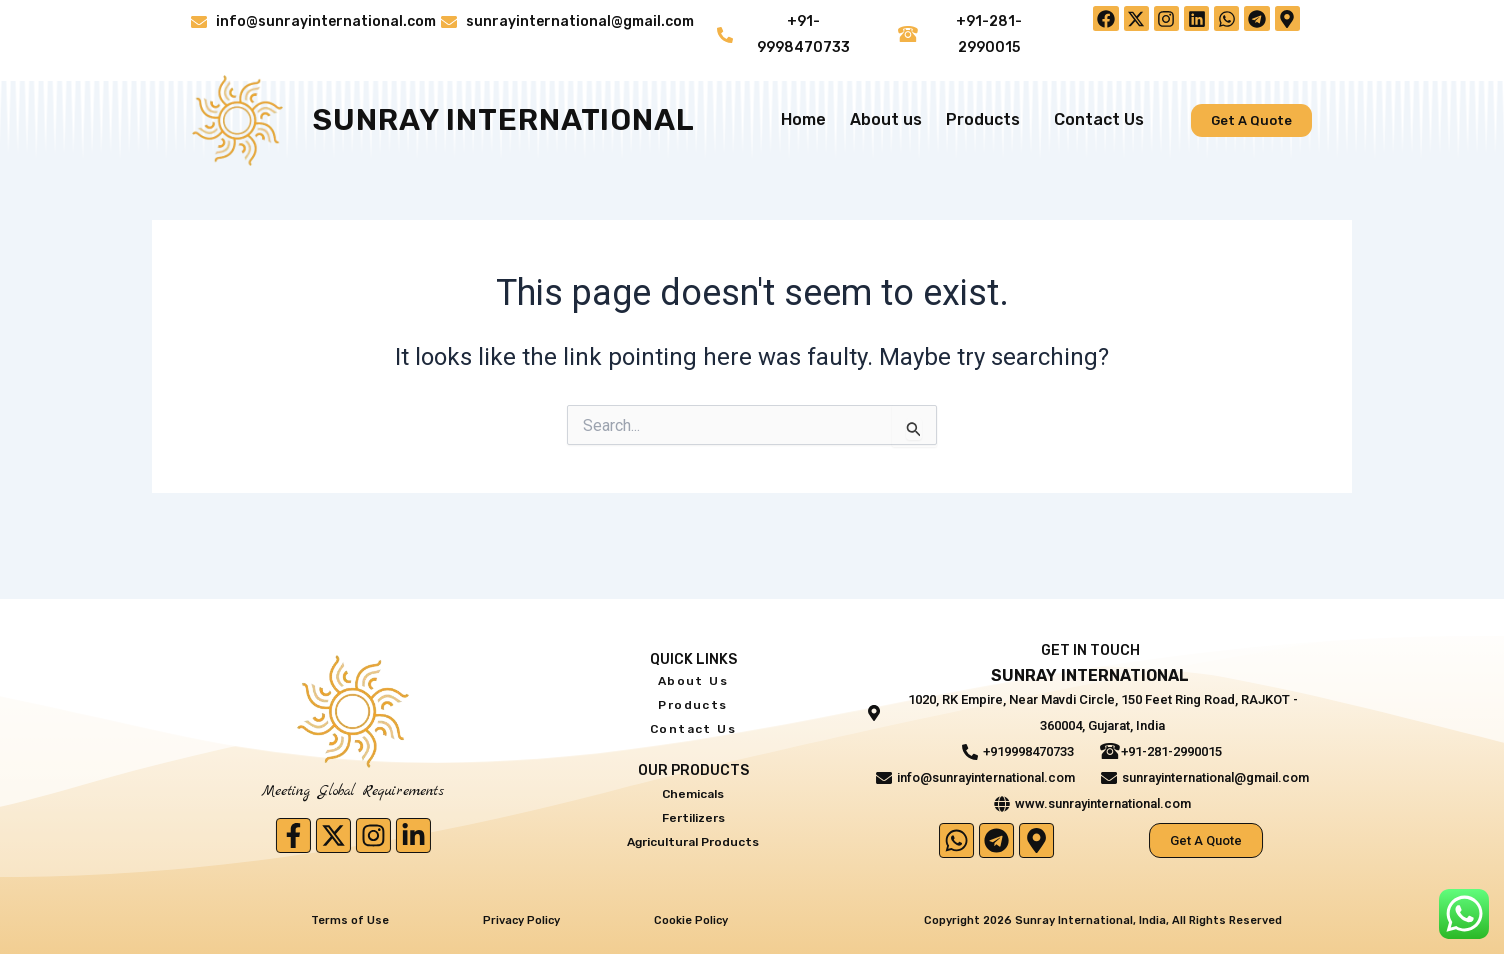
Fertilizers (693, 812)
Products (988, 121)
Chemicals (693, 790)
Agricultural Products (692, 834)
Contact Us (1099, 120)
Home (803, 120)
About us (886, 120)
